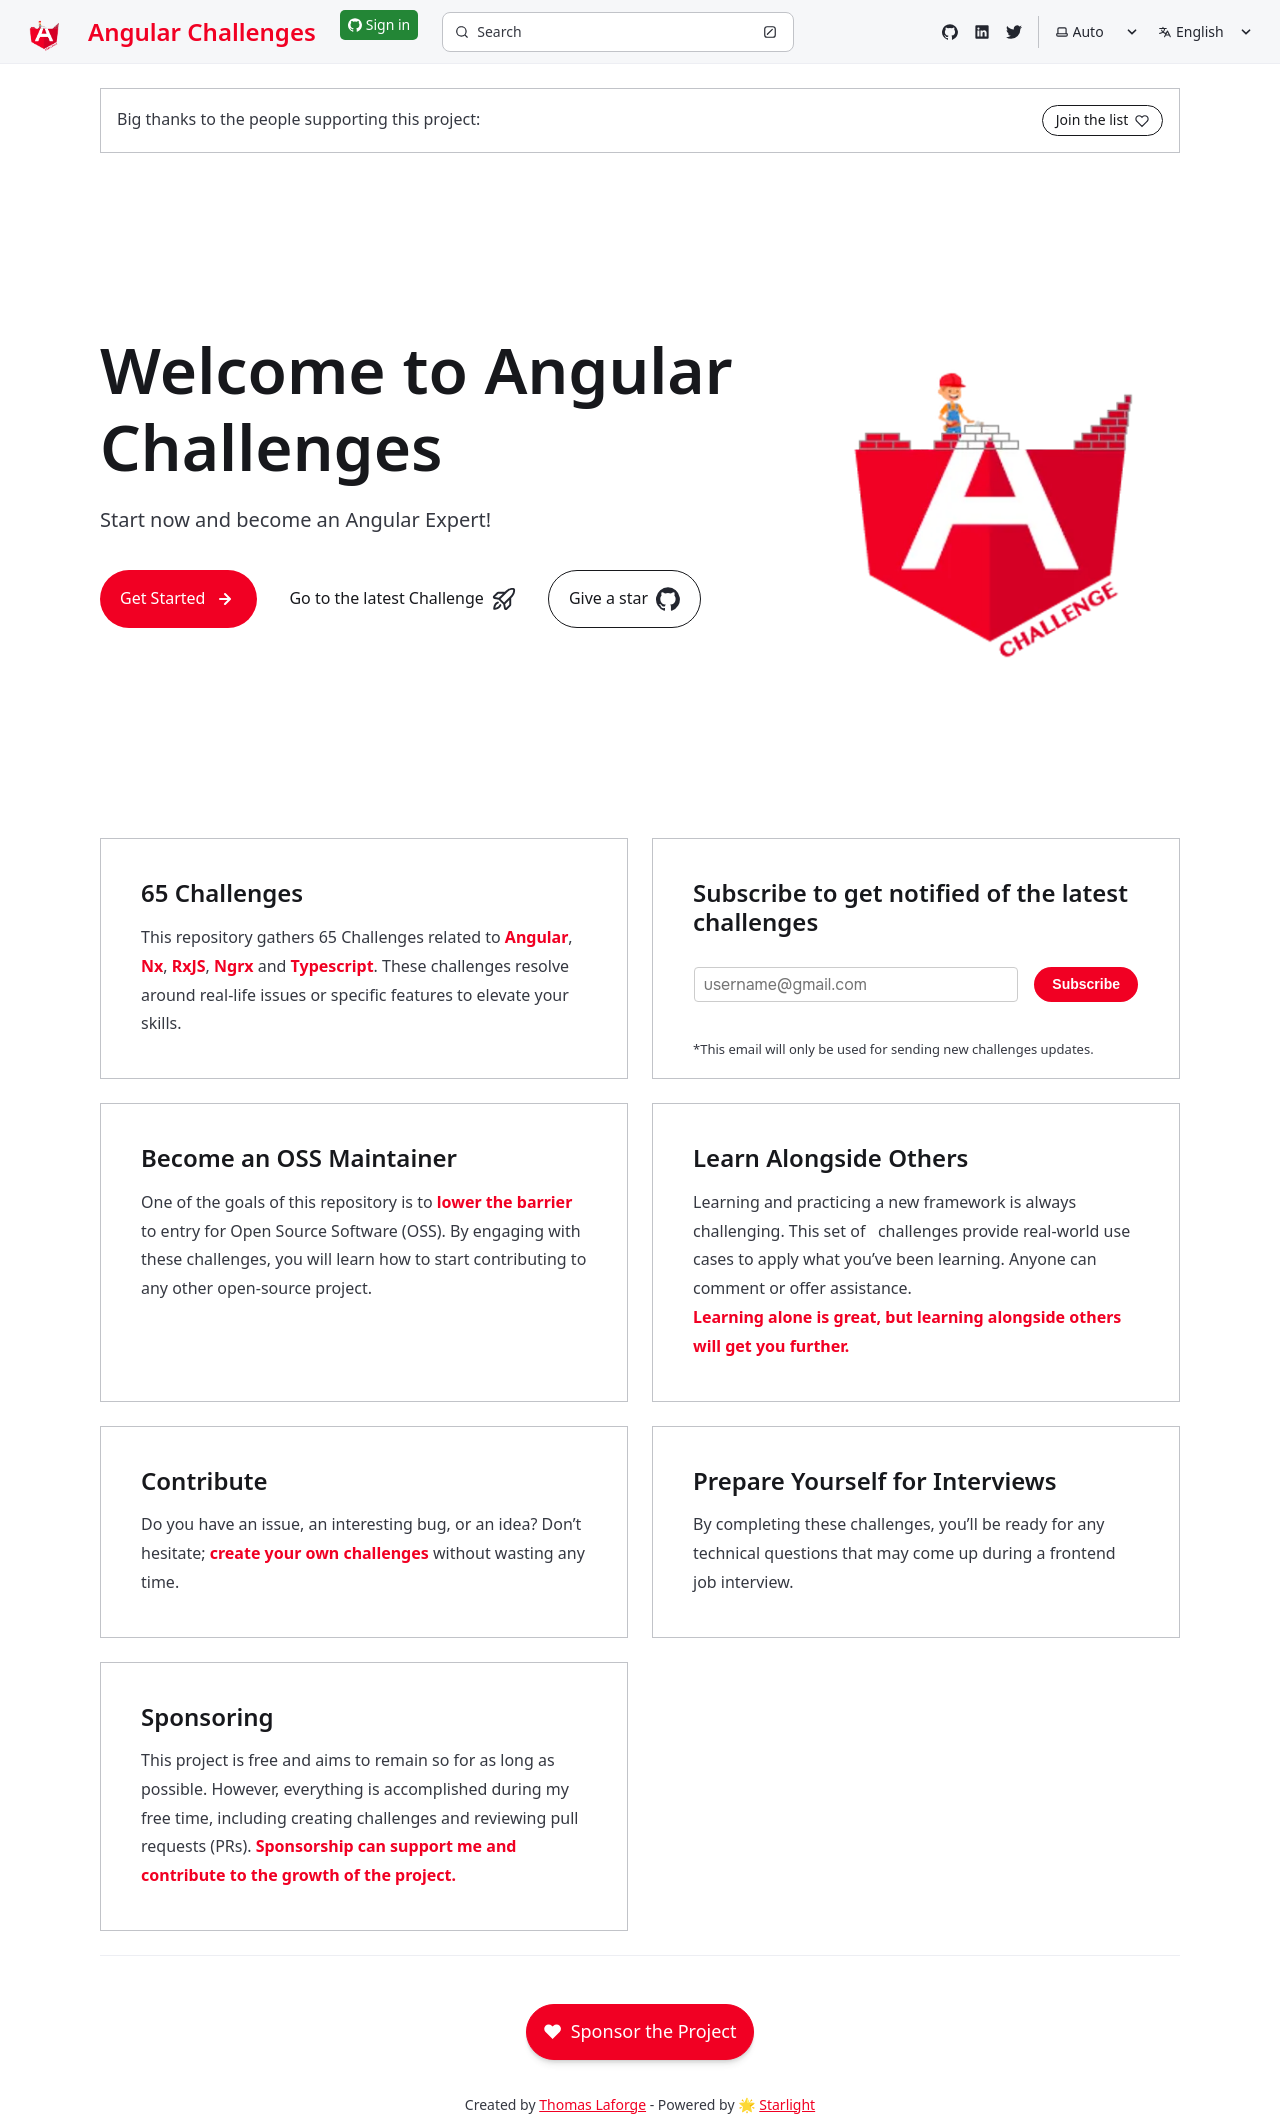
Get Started (178, 599)
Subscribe (1086, 984)
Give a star (624, 599)
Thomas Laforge (592, 2104)
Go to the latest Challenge (402, 599)
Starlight (787, 2104)
